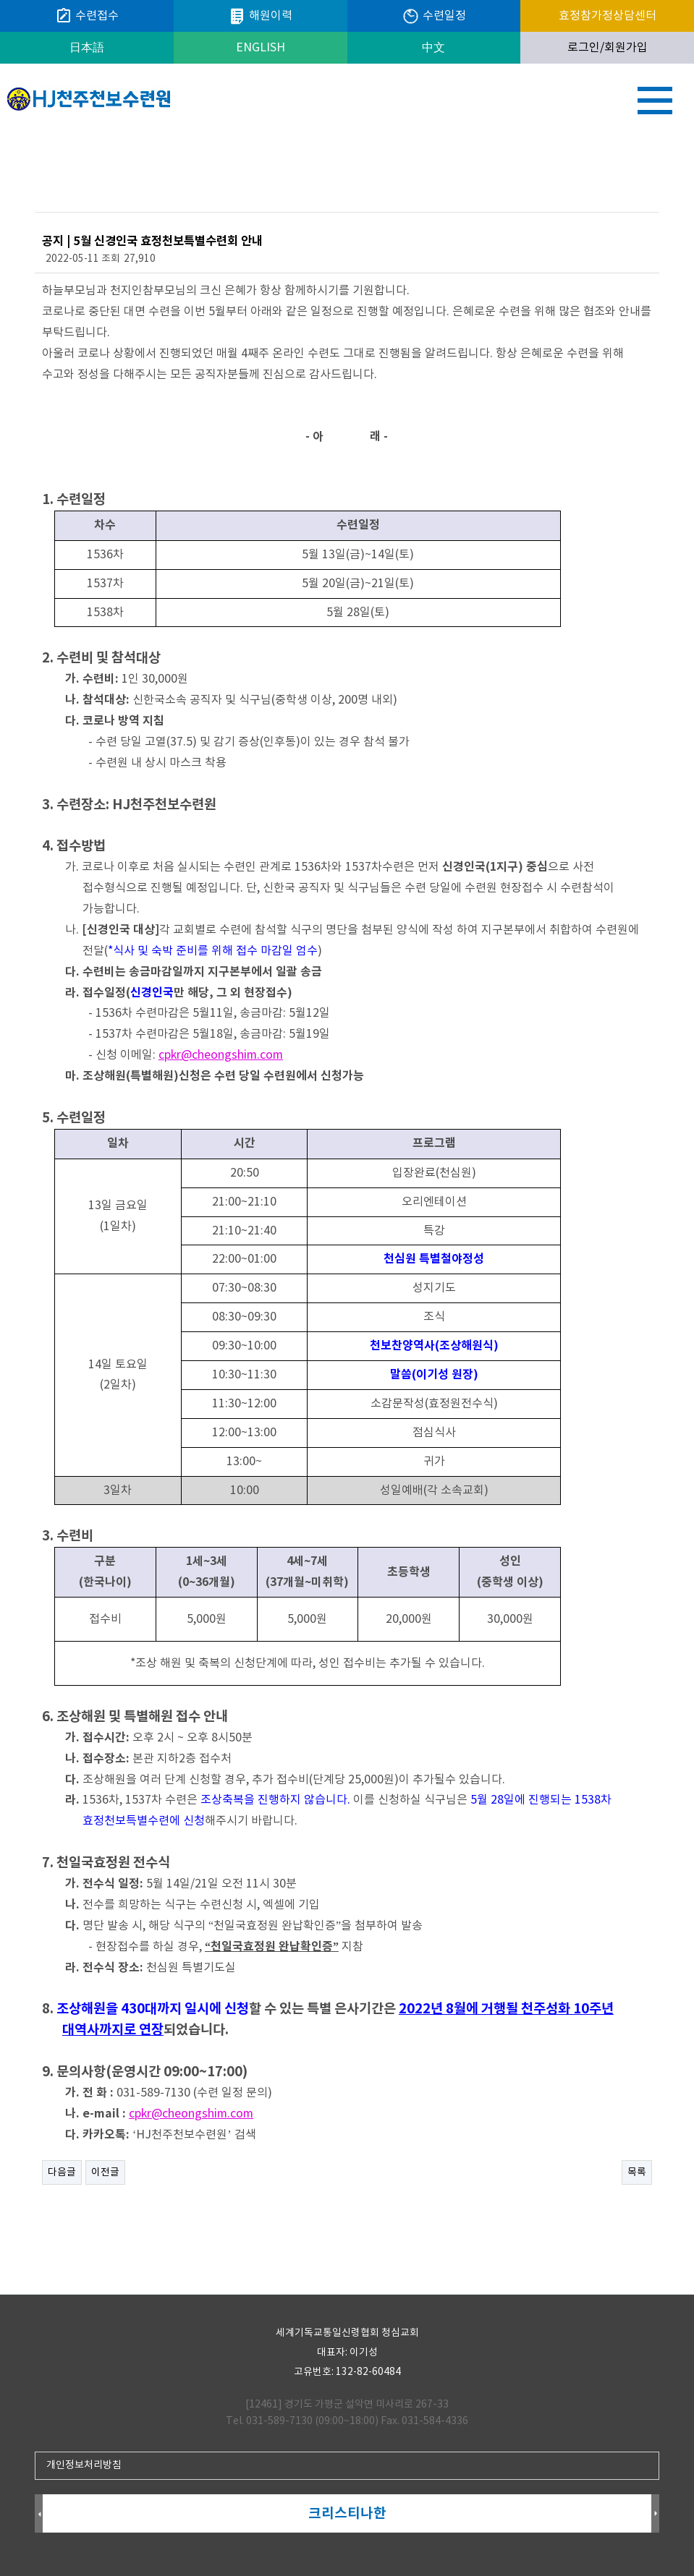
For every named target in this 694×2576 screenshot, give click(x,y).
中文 (433, 47)
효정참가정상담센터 (607, 15)
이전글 (105, 2172)
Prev (39, 2514)
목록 (636, 2172)
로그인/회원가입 (607, 47)
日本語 (86, 47)
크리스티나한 (347, 2513)
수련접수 (87, 16)
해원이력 (260, 16)
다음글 (62, 2172)
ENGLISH (260, 47)
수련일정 (434, 16)
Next (655, 2514)
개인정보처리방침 (84, 2465)
